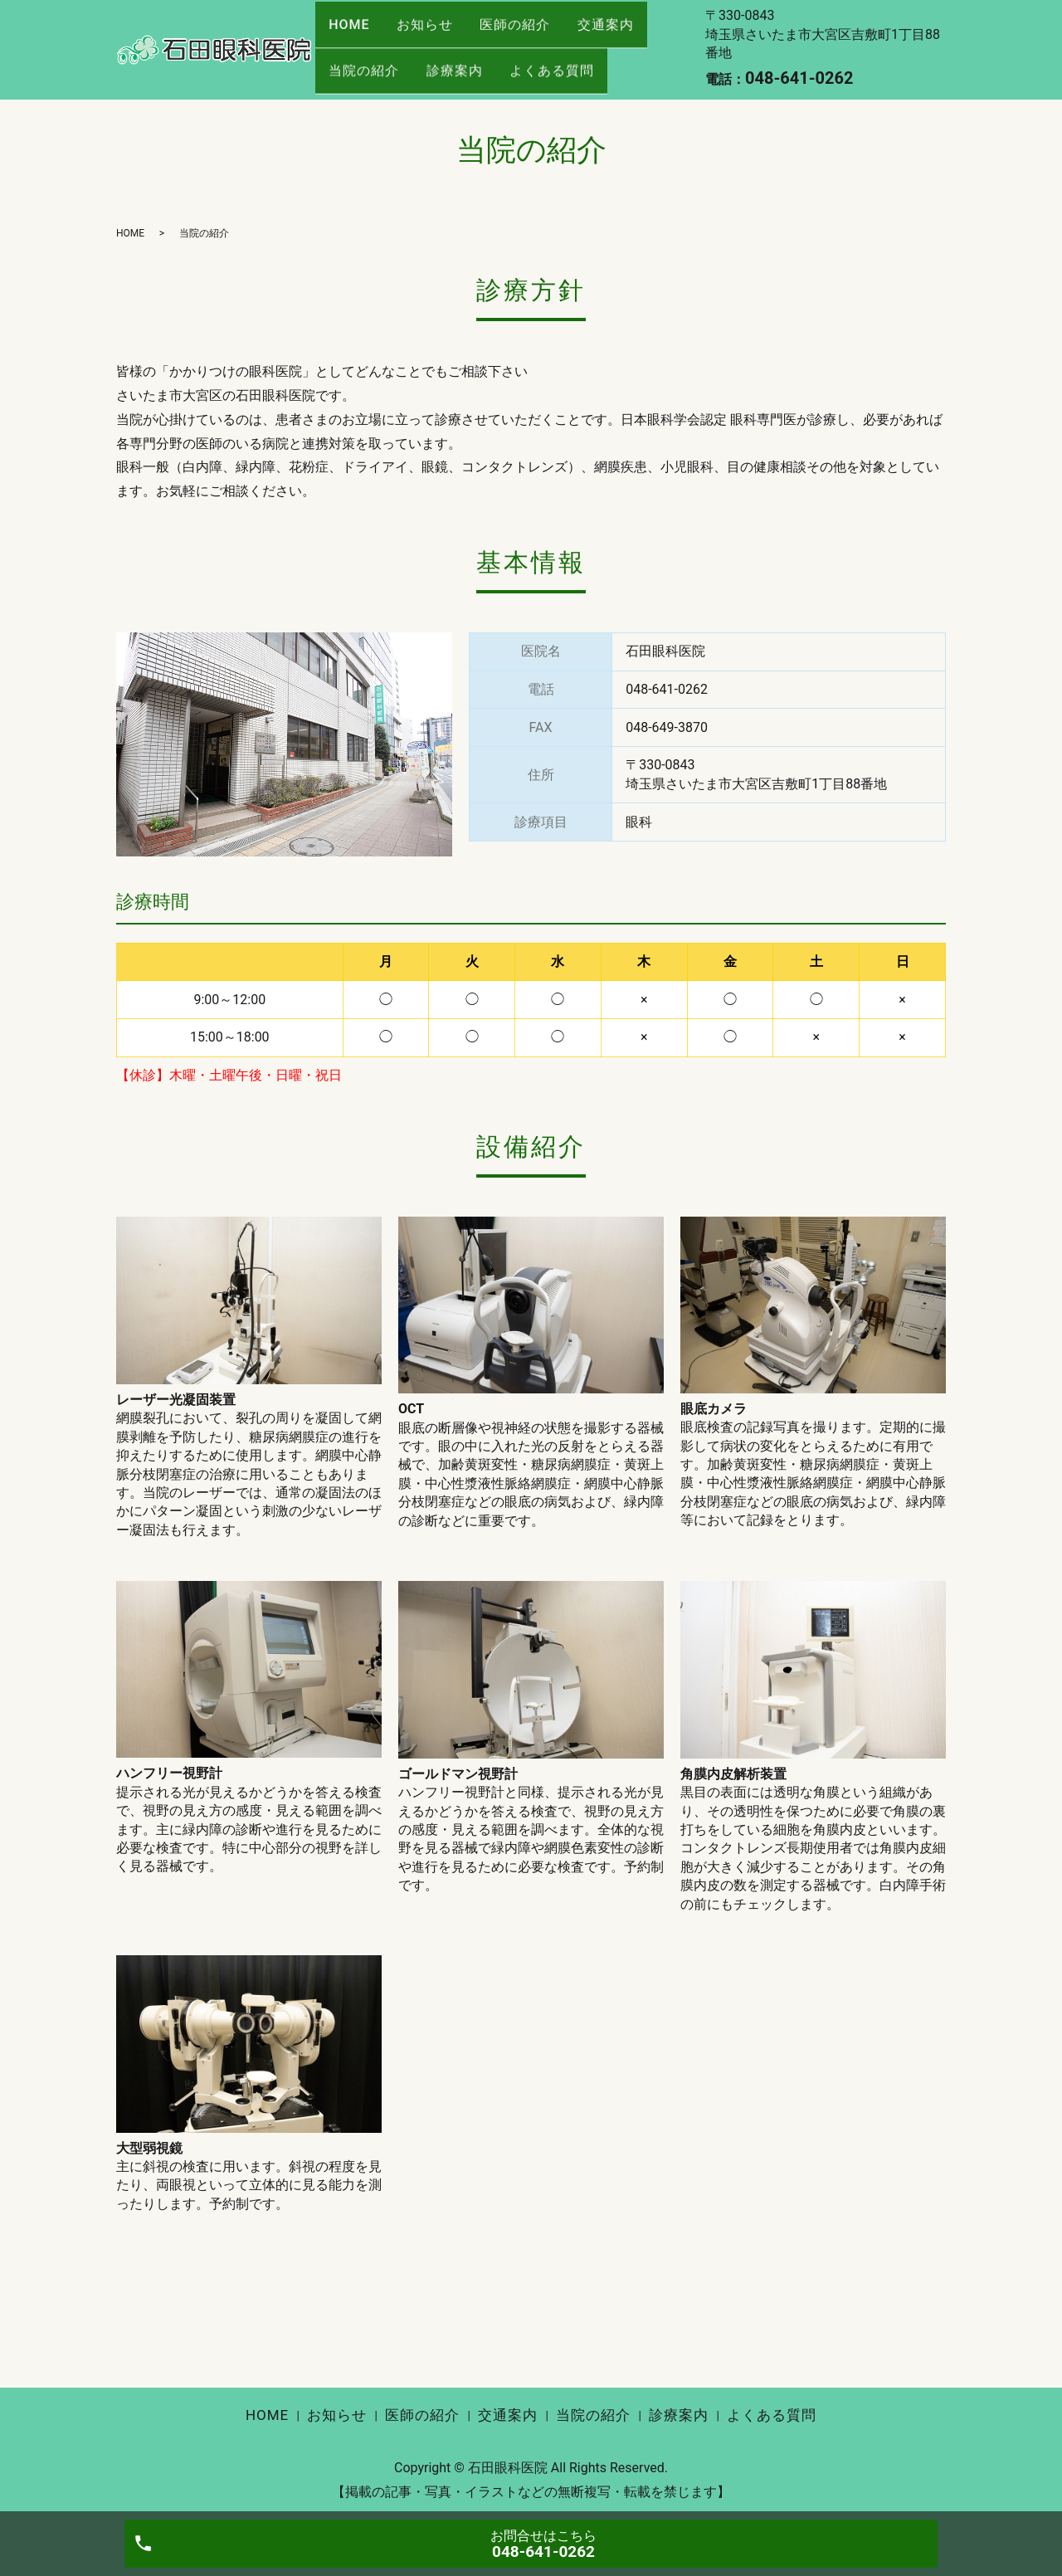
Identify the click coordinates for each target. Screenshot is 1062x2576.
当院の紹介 (368, 63)
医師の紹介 (534, 33)
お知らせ (436, 33)
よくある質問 (571, 63)
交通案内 (632, 33)
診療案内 (465, 63)
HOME (353, 33)
